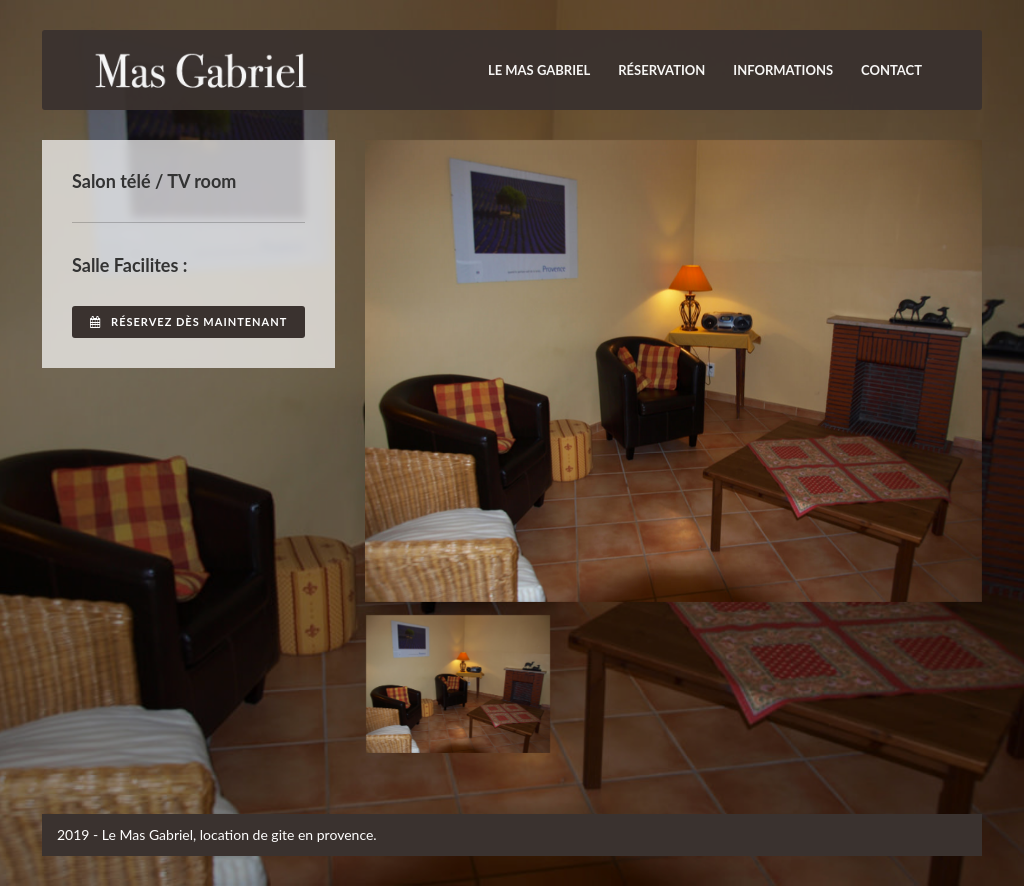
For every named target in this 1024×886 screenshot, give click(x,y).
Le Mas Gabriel (539, 70)
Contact (891, 70)
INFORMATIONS (783, 70)
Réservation (661, 70)
